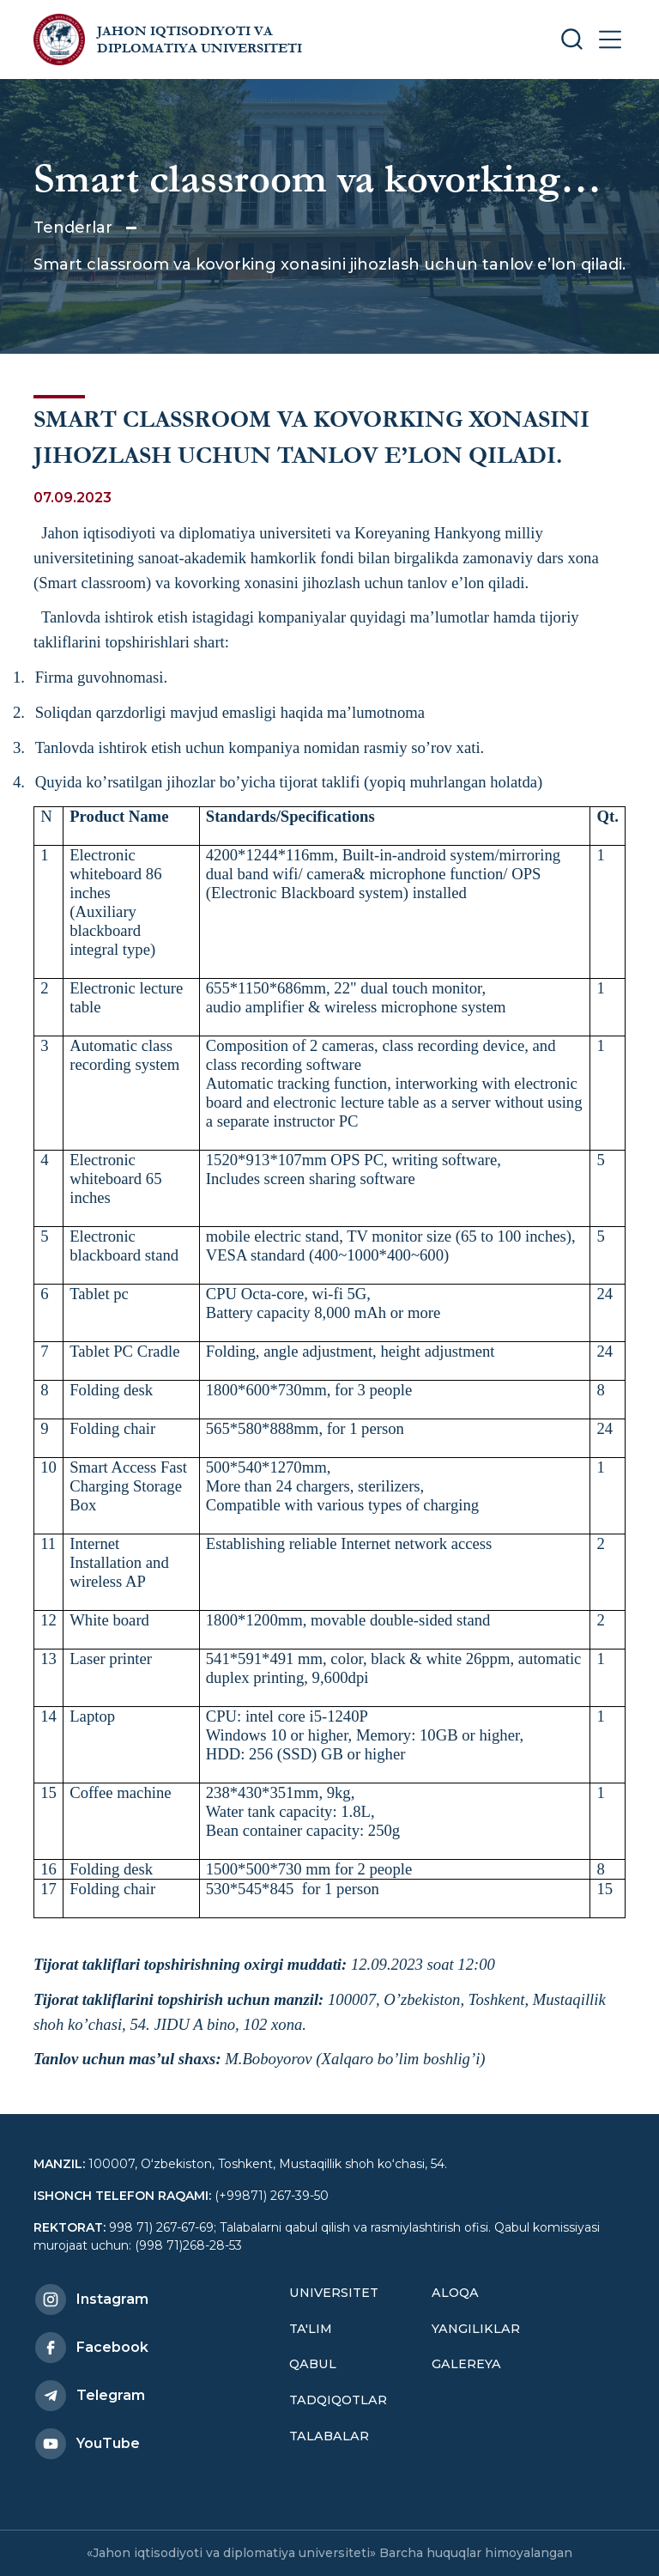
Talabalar (329, 2436)
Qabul (312, 2364)
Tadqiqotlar (338, 2400)
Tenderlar (72, 227)
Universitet (333, 2292)
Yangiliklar (476, 2328)
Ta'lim (310, 2328)
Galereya (466, 2364)
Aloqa (455, 2292)
